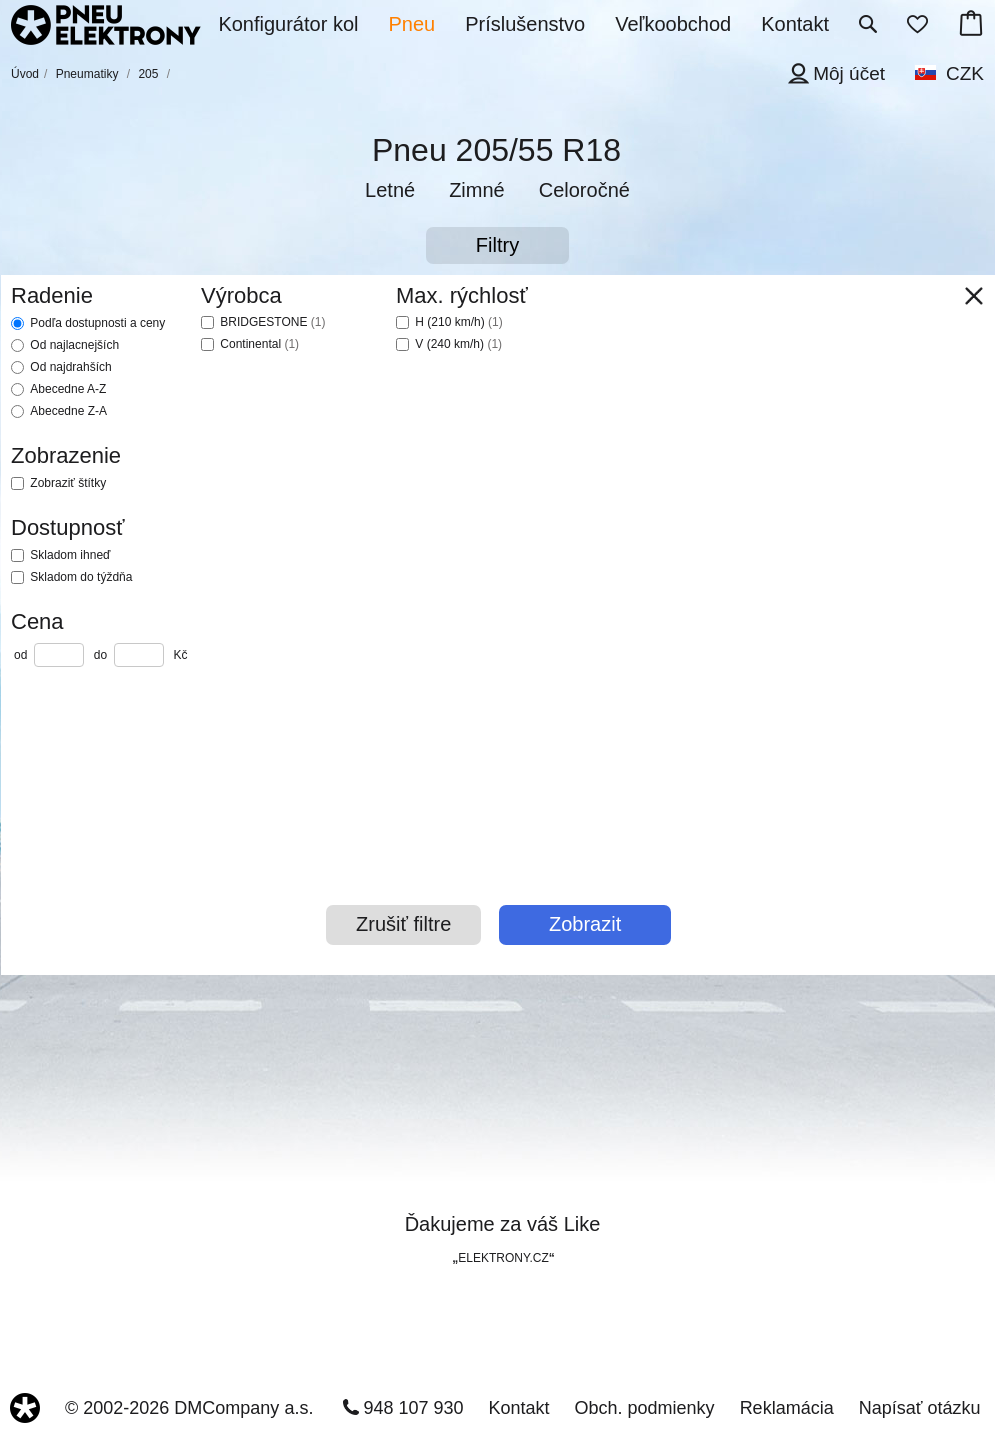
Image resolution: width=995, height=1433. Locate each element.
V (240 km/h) (458, 344)
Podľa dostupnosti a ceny (97, 323)
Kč (180, 655)
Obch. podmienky (645, 1408)
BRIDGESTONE (272, 322)
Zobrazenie (66, 455)
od (20, 655)
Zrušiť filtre (403, 924)
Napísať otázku (920, 1408)
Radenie (52, 295)
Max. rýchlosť (462, 295)
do (100, 655)
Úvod (25, 74)
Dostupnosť (67, 527)
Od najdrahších (70, 367)
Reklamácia (787, 1408)
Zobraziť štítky (68, 483)
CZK (965, 73)
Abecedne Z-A (68, 411)
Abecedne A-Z (68, 389)
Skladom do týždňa (81, 577)
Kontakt (519, 1408)
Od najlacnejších (74, 345)
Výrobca (241, 295)
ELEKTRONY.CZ (503, 1258)
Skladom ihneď (70, 555)
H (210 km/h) (458, 322)
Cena (37, 621)
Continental (259, 344)
